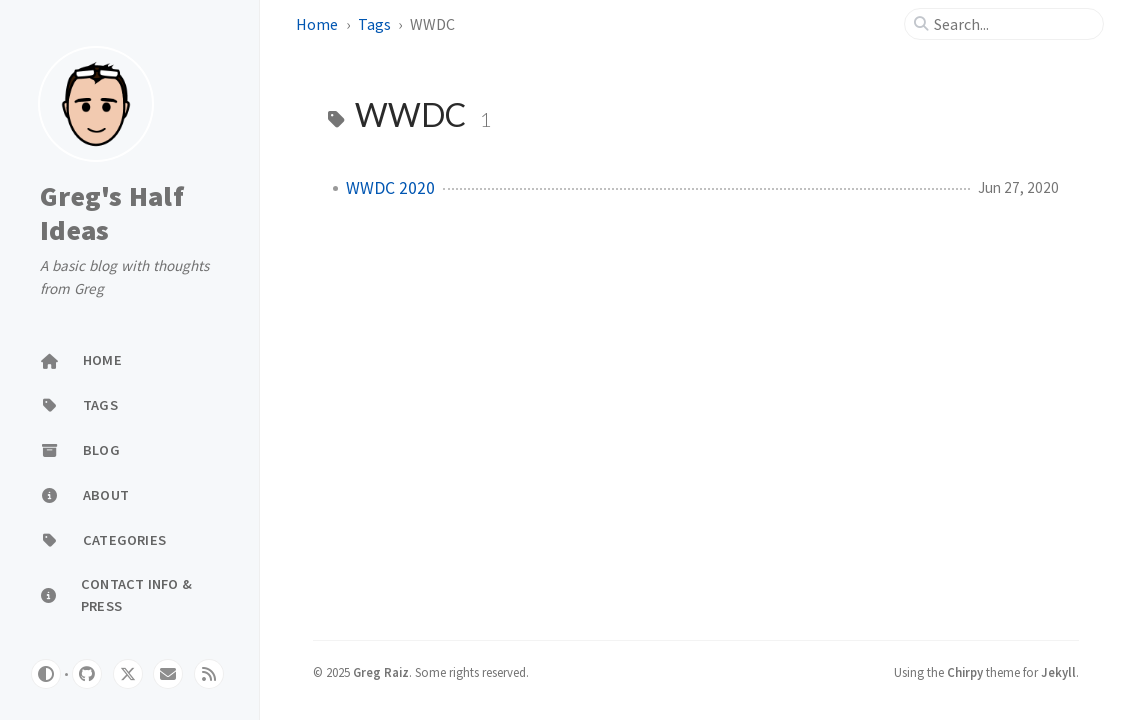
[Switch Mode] (46, 674)
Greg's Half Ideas (112, 213)
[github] (87, 674)
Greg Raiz (381, 672)
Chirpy (965, 672)
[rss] (209, 674)
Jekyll (1058, 672)
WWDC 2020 (390, 188)
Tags (374, 24)
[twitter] (128, 674)
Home (317, 24)
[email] (168, 674)
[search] (1012, 24)
